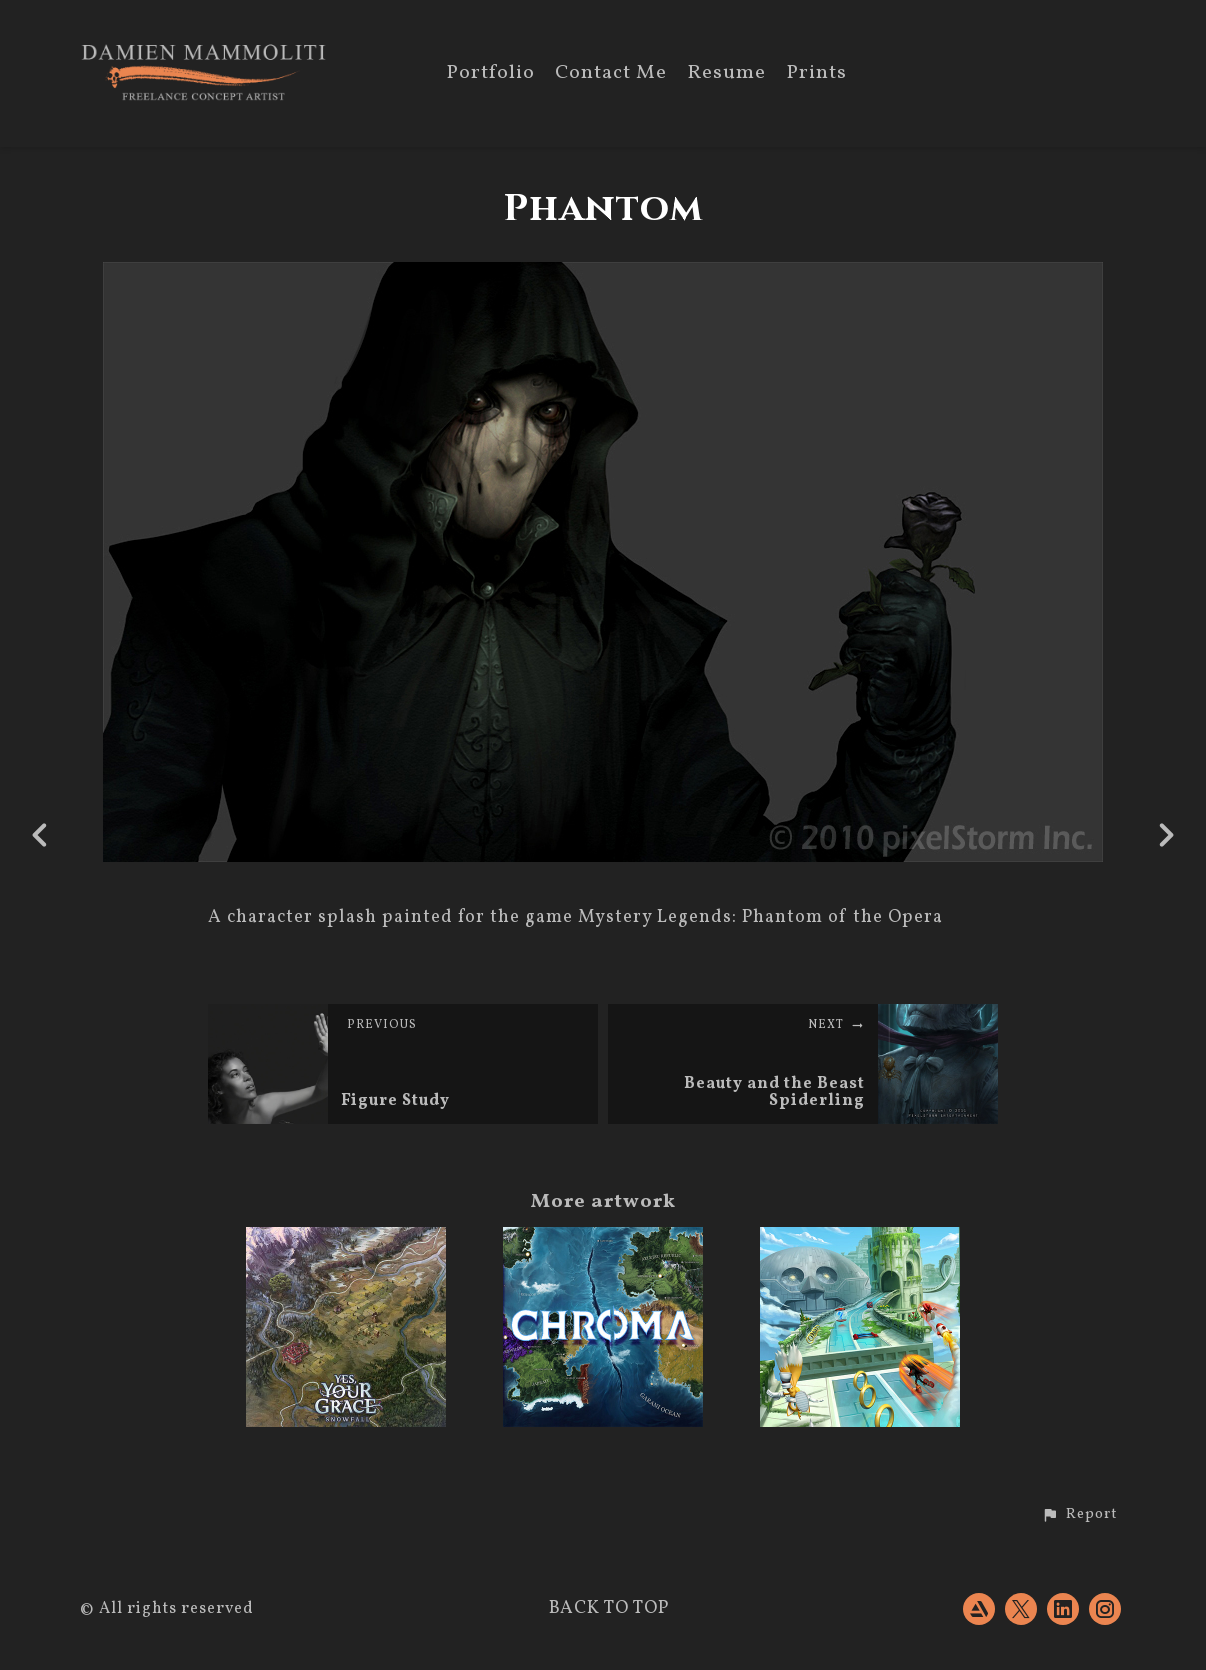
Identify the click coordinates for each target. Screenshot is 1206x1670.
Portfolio (490, 74)
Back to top (609, 1608)
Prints (816, 74)
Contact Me (611, 74)
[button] (1079, 1515)
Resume (726, 74)
